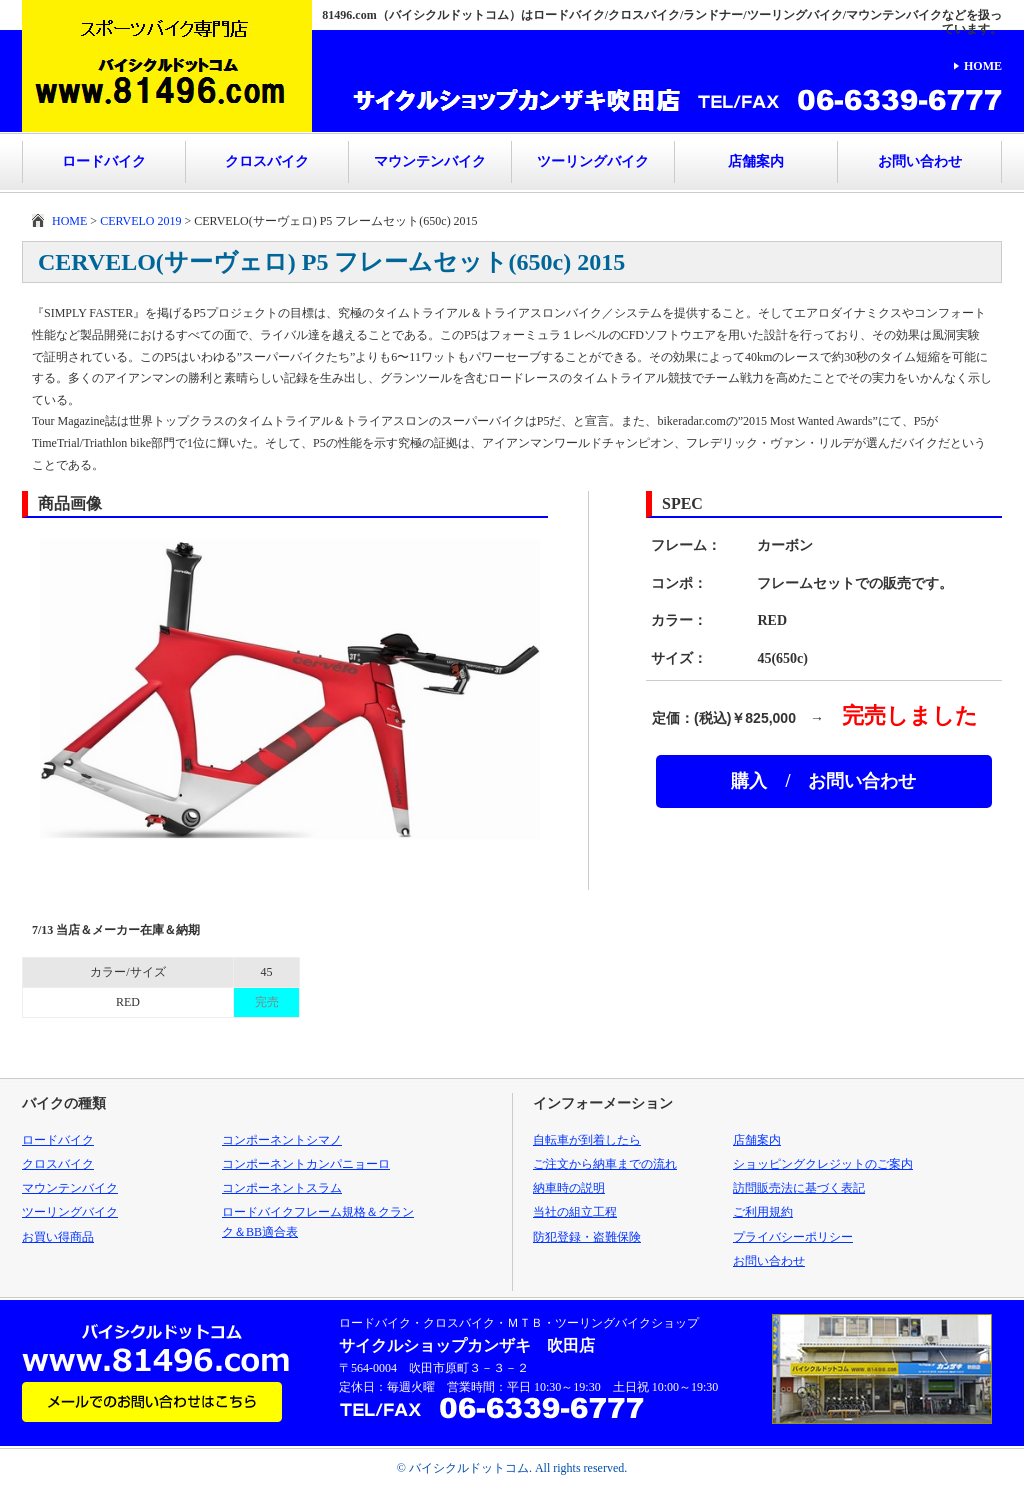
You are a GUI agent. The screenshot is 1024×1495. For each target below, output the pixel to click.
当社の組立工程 (575, 1212)
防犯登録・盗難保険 (587, 1237)
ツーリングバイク (593, 161)
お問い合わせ (920, 161)
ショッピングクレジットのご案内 (823, 1164)
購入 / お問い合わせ (823, 781)
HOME (983, 66)
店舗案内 (756, 161)
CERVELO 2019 (140, 221)
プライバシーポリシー (793, 1237)
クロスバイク (267, 161)
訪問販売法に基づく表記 (799, 1188)
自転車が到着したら (587, 1140)
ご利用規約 (763, 1212)
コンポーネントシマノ (282, 1140)
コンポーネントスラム (282, 1188)
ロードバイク (104, 161)
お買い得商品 (58, 1237)
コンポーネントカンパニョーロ (306, 1164)
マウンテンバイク (430, 161)
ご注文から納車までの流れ (605, 1164)
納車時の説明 (569, 1188)
